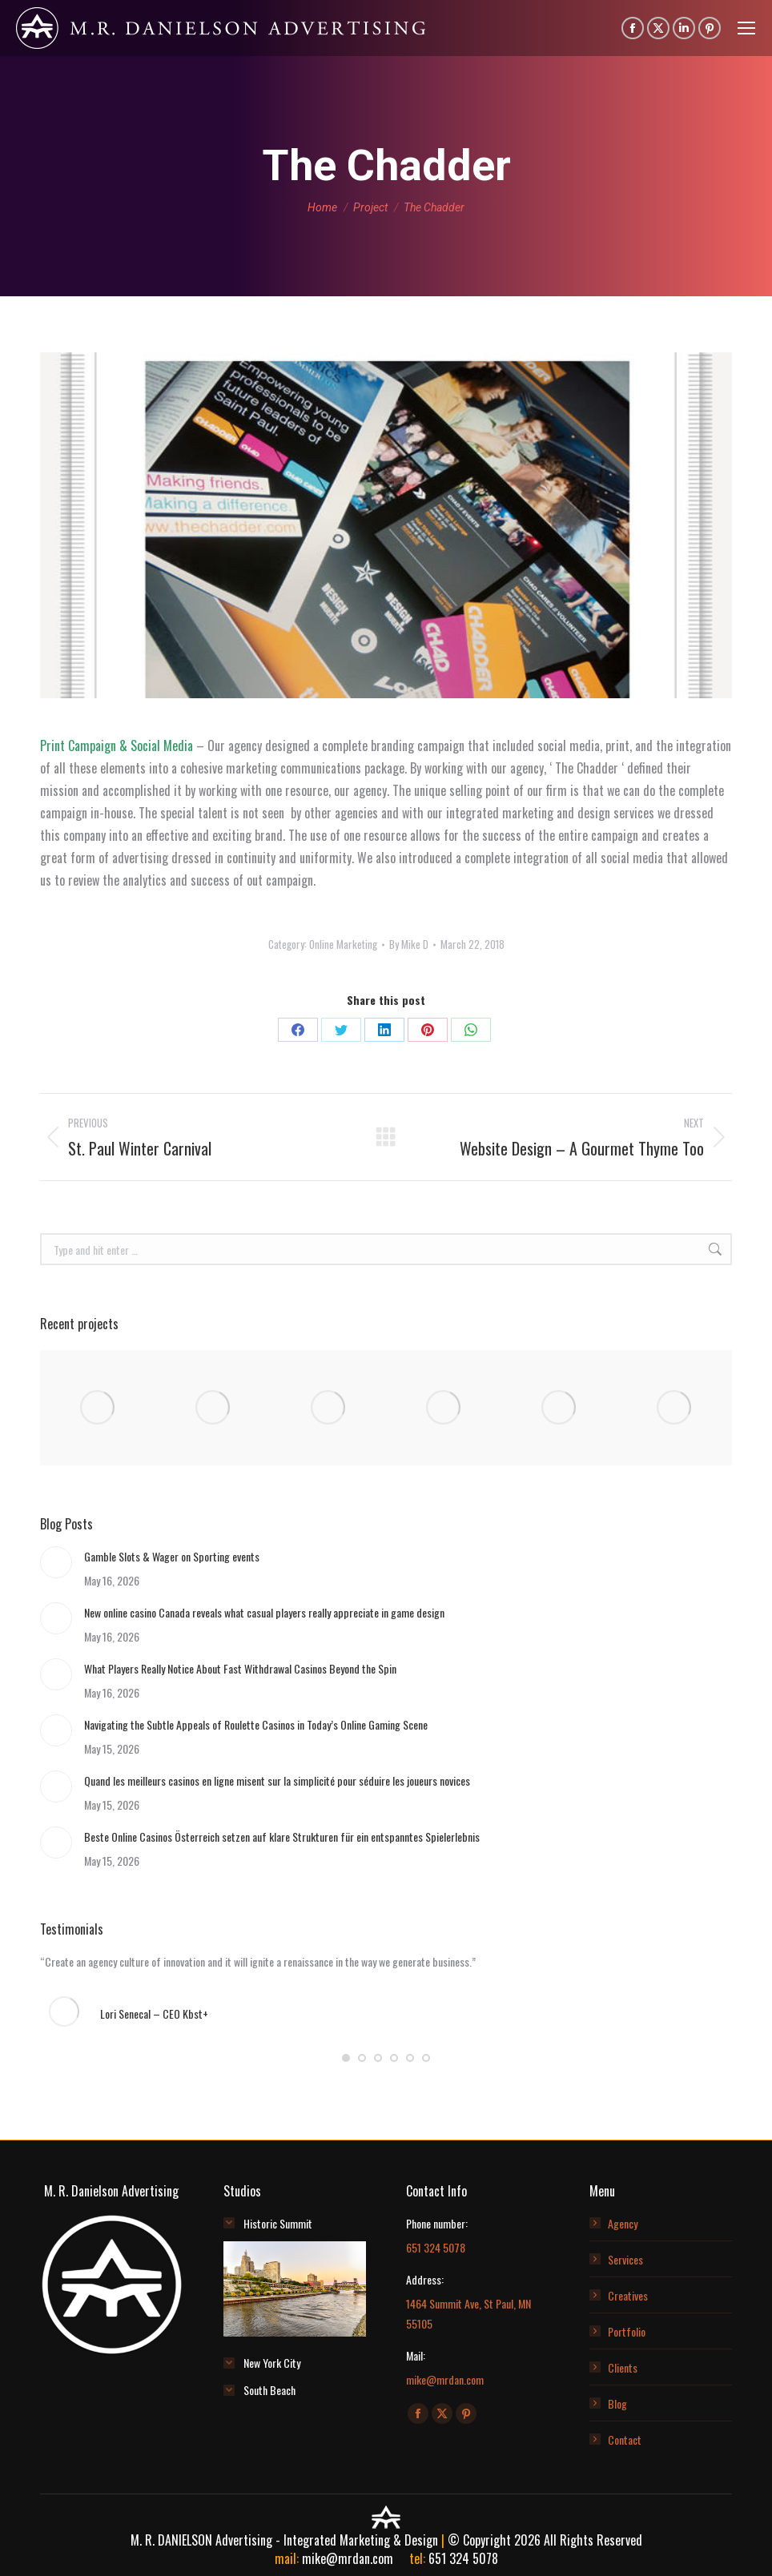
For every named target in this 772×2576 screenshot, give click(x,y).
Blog (617, 2403)
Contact (624, 2439)
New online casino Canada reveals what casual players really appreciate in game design (264, 1612)
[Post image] (56, 1562)
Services (625, 2259)
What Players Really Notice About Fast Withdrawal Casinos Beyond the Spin (240, 1668)
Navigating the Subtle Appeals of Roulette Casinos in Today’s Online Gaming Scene (256, 1724)
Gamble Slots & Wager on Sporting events (171, 1556)
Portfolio (626, 2331)
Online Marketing (343, 944)
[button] (346, 2058)
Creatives (628, 2295)
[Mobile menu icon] (746, 28)
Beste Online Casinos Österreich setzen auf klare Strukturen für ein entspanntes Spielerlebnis (282, 1836)
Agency (622, 2223)
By (408, 944)
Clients (622, 2367)
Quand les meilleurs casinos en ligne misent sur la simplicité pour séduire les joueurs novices (277, 1780)
